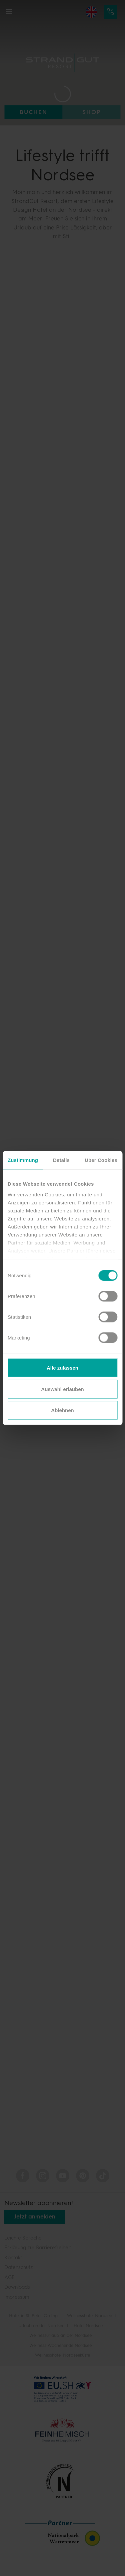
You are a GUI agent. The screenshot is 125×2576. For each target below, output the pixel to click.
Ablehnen (62, 1410)
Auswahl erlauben (62, 1389)
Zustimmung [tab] (23, 1160)
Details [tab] (61, 1160)
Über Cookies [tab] (101, 1160)
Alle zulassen (62, 1368)
